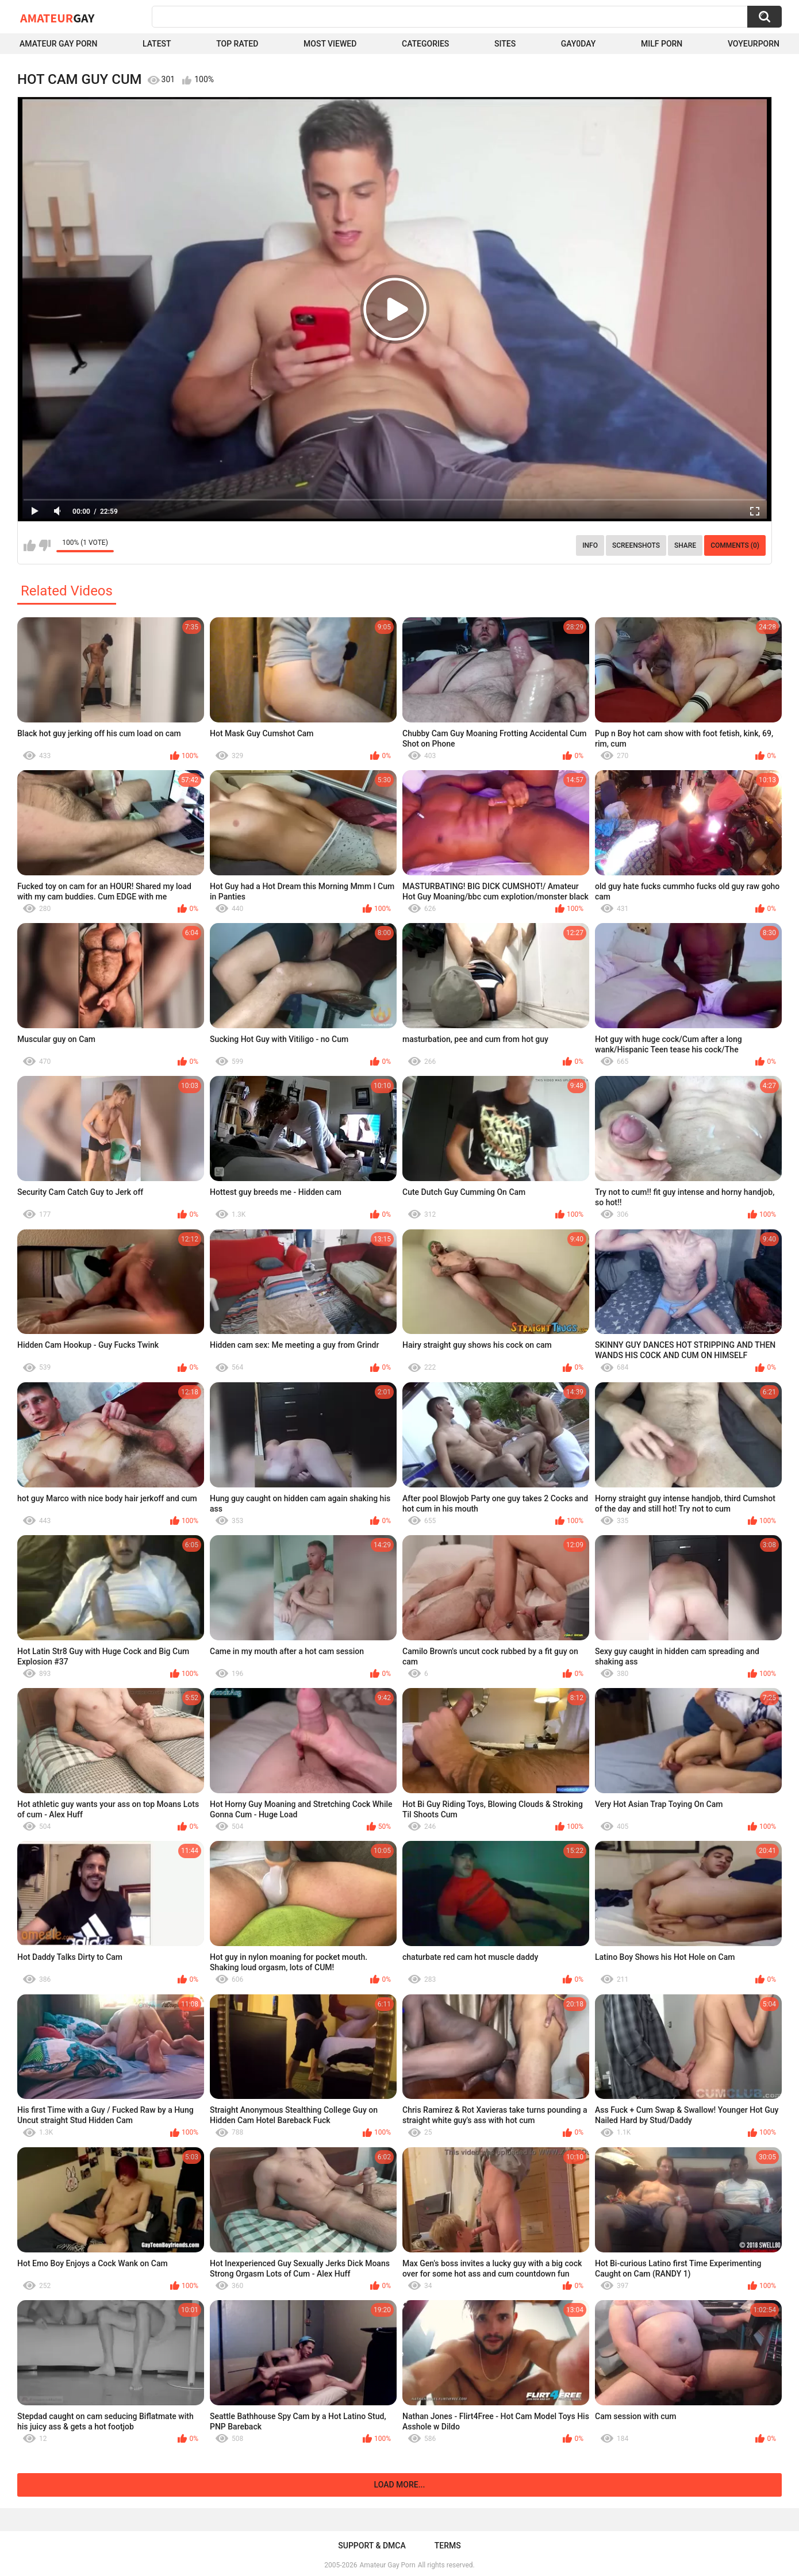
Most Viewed (330, 43)
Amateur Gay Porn (58, 43)
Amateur (57, 18)
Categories (425, 43)
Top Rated (237, 43)
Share (685, 545)
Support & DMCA (371, 2545)
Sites (505, 43)
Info (590, 545)
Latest (157, 43)
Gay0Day (578, 43)
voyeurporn (753, 43)
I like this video (30, 545)
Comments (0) (734, 545)
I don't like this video (45, 545)
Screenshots (636, 545)
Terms (448, 2545)
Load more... (399, 2484)
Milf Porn (661, 43)
